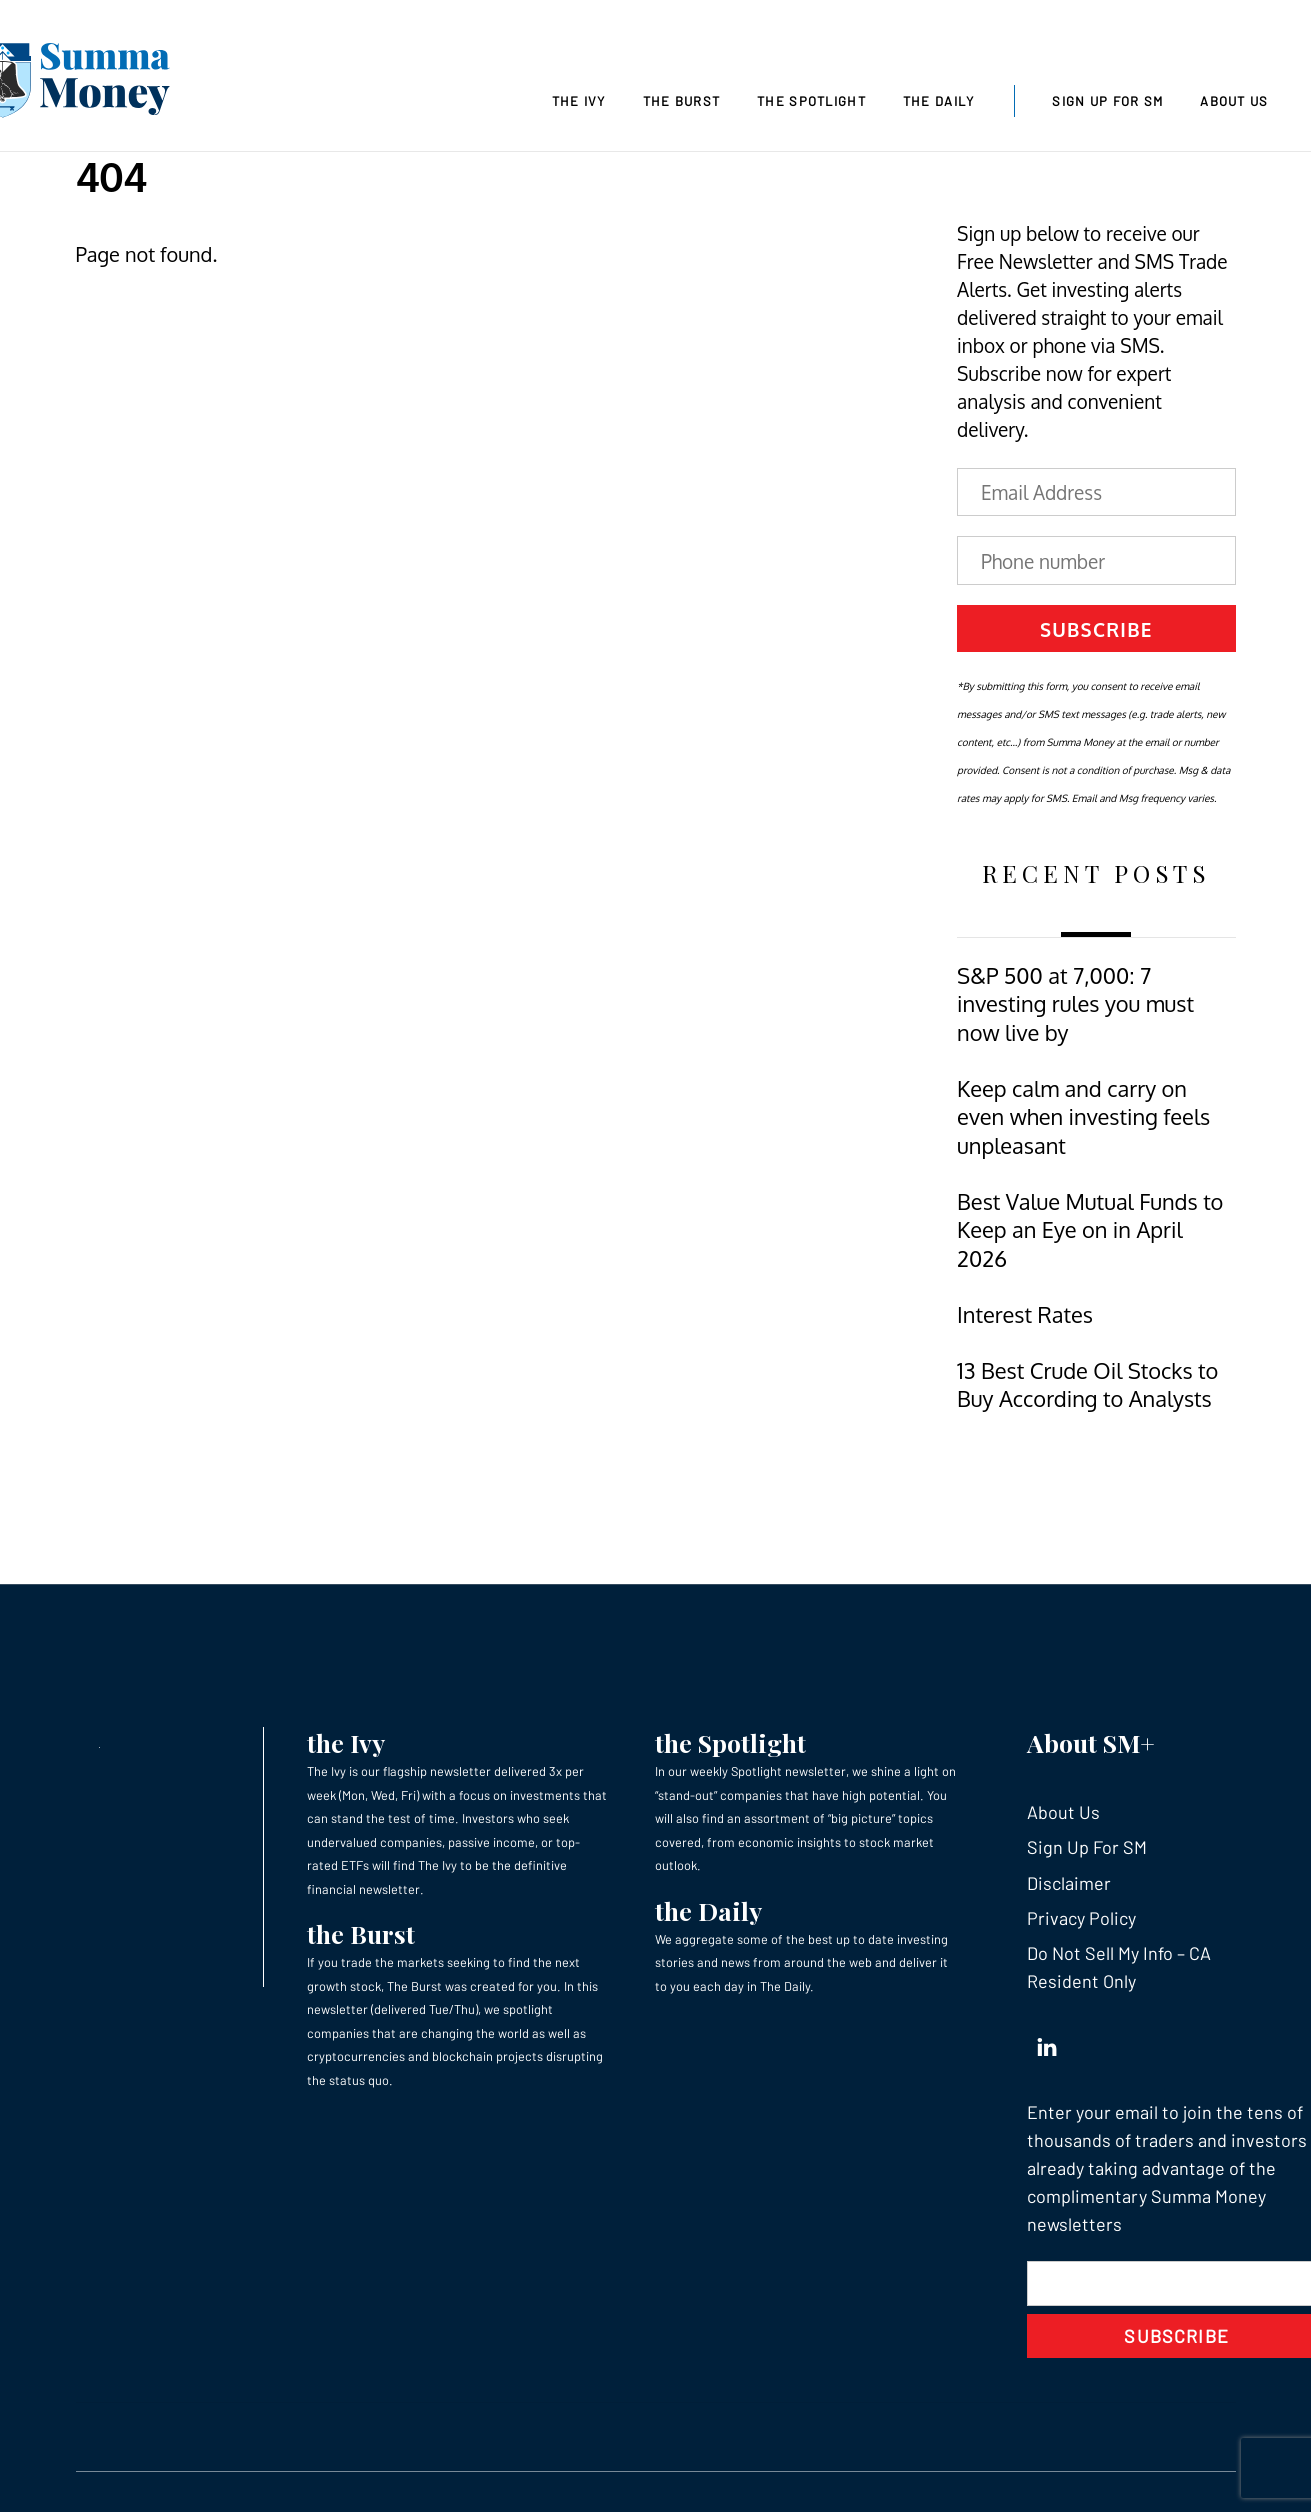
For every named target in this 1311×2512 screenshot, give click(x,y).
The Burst (682, 101)
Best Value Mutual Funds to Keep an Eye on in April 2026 (1090, 1230)
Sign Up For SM (1107, 101)
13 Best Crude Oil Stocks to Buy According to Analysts (1087, 1384)
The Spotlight (811, 101)
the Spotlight (730, 1742)
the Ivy (346, 1742)
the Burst (361, 1933)
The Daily (939, 101)
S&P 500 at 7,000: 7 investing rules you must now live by (1075, 1004)
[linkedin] (1047, 2043)
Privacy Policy (1081, 1918)
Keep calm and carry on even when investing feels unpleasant (1083, 1117)
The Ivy (579, 101)
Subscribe (1096, 629)
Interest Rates (1025, 1314)
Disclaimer (1069, 1883)
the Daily (708, 1910)
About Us (1234, 101)
